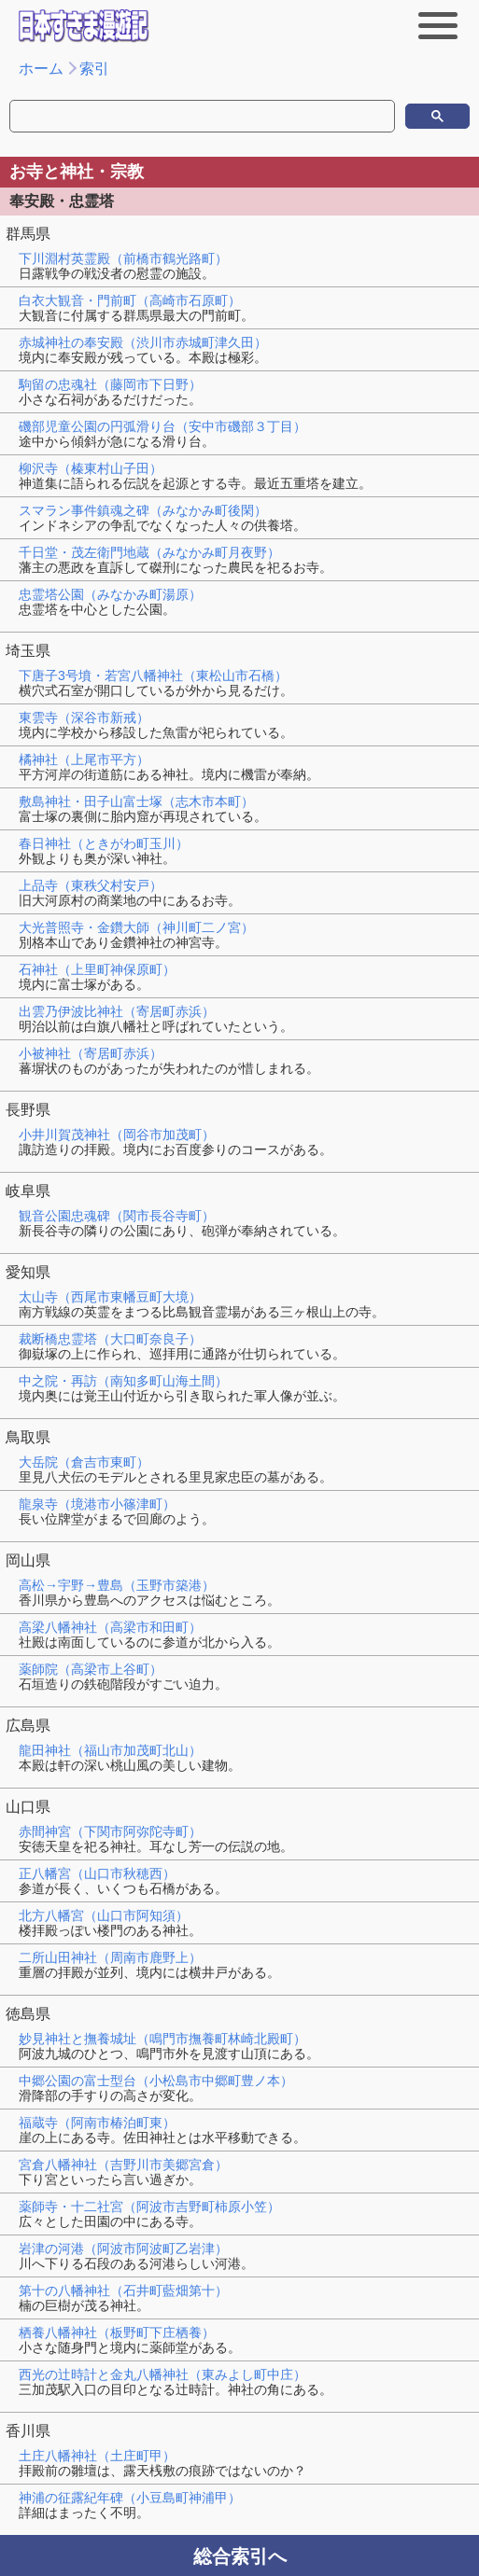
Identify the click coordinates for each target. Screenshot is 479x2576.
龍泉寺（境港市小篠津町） (97, 1504)
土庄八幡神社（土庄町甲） (97, 2455)
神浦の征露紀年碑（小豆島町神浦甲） (130, 2497)
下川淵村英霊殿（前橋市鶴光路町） (123, 258)
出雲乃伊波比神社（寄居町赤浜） (117, 1011)
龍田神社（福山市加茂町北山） (110, 1750)
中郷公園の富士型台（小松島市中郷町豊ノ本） (156, 2080)
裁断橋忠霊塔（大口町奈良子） (110, 1338)
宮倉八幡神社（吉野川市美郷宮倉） (123, 2164)
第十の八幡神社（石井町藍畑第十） (123, 2290)
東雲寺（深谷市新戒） (84, 717)
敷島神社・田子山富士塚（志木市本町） (136, 801)
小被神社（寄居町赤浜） (90, 1053)
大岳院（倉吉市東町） (84, 1462)
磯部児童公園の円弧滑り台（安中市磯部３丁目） (162, 426)
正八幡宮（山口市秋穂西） (97, 1873)
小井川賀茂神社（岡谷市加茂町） (117, 1134)
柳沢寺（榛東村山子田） (90, 468)
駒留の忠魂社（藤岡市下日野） (110, 384)
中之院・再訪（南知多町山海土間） (123, 1380)
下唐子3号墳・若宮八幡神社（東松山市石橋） (153, 675)
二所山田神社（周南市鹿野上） (110, 1957)
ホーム (41, 69)
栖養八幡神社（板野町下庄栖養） (117, 2332)
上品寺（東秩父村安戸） (90, 885)
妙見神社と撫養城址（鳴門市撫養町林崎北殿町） (162, 2038)
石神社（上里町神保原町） (97, 969)
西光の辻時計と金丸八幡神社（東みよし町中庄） (162, 2374)
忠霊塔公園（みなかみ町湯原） (110, 594)
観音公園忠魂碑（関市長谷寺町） (117, 1215)
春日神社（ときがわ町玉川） (104, 843)
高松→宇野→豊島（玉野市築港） (117, 1585)
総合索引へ (240, 2556)
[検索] (95, 116)
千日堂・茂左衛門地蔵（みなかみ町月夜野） (149, 552)
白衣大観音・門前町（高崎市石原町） (130, 300)
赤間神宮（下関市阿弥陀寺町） (110, 1831)
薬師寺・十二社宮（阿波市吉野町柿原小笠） (149, 2206)
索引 (94, 69)
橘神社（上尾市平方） (84, 759)
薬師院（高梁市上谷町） (90, 1669)
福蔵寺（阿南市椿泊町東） (97, 2122)
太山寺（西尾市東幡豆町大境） (110, 1296)
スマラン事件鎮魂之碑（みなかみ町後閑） (143, 510)
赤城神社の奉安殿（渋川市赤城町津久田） (143, 342)
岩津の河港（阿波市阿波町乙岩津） (123, 2248)
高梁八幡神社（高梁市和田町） (110, 1627)
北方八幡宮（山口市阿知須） (104, 1915)
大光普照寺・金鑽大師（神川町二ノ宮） (136, 927)
